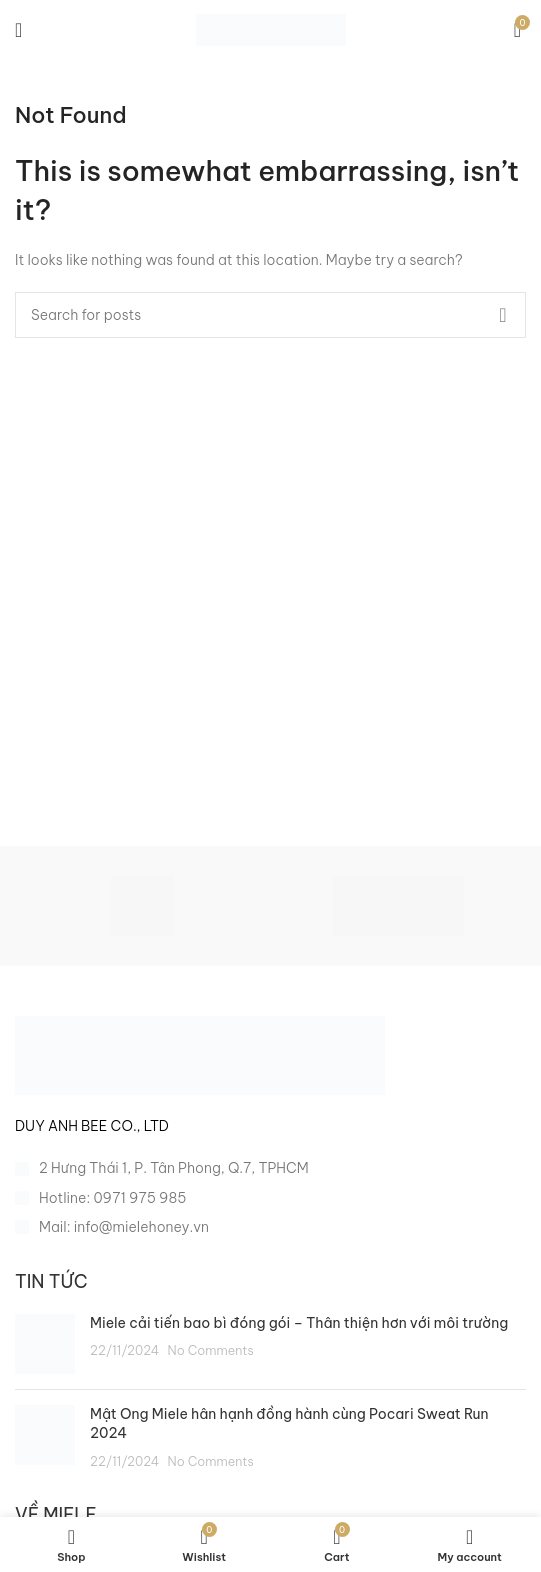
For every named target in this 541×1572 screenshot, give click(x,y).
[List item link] (270, 1198)
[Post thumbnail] (45, 1344)
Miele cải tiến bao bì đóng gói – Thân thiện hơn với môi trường (299, 1323)
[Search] (270, 315)
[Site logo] (271, 29)
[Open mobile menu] (18, 30)
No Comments (211, 1350)
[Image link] (200, 1054)
